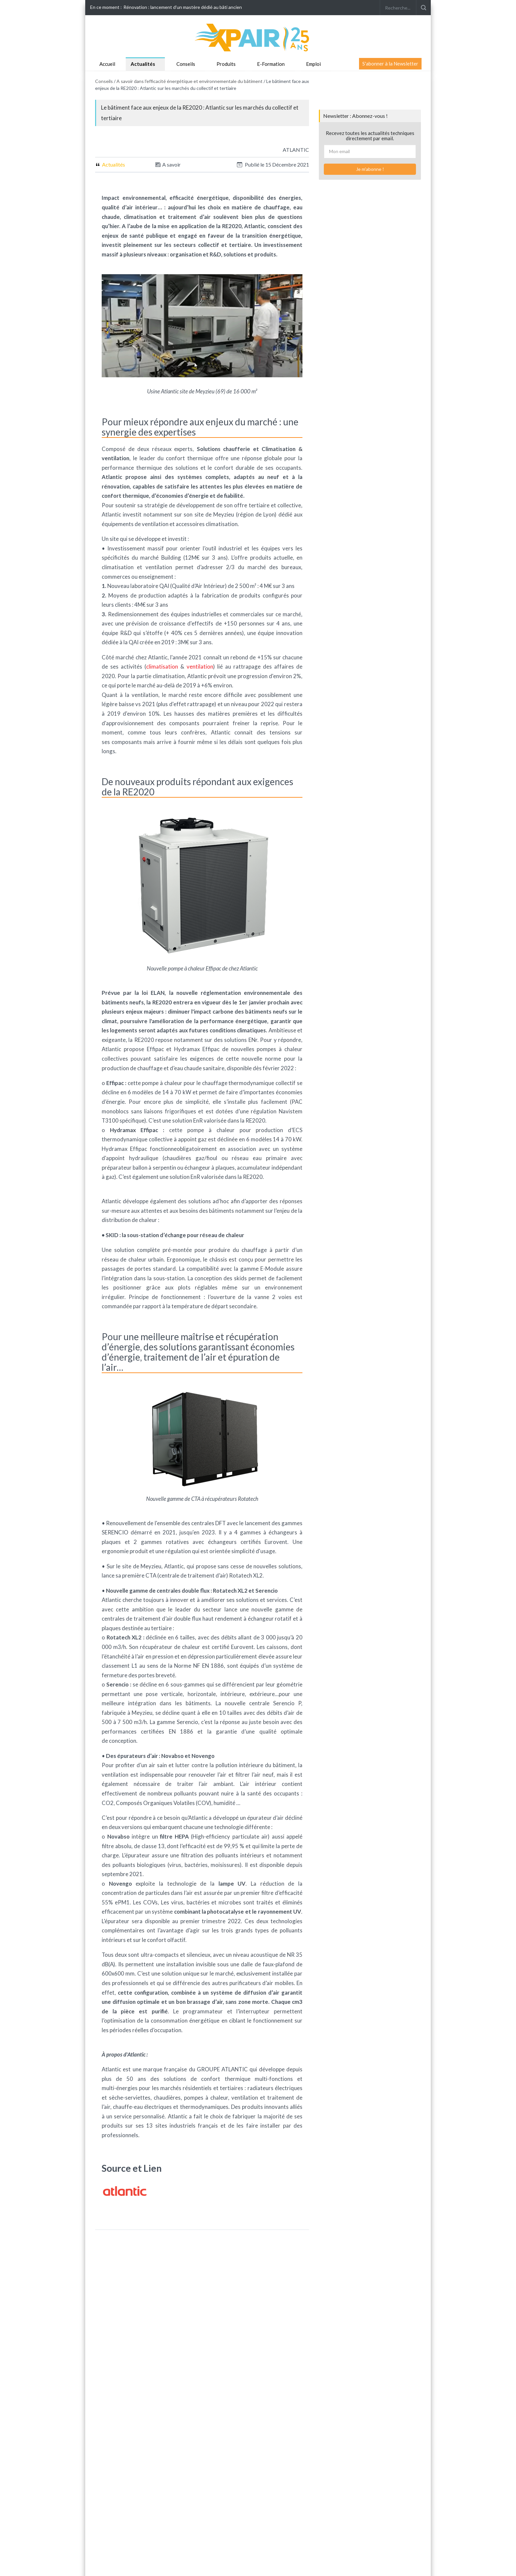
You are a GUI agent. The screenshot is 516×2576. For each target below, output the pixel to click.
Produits (226, 64)
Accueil (107, 64)
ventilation (200, 666)
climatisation (162, 666)
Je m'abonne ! (370, 169)
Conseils (185, 64)
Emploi (313, 64)
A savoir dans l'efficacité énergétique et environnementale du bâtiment (189, 81)
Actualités (143, 64)
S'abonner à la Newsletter (390, 63)
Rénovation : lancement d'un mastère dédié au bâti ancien (182, 7)
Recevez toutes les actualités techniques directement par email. (370, 135)
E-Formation (271, 64)
